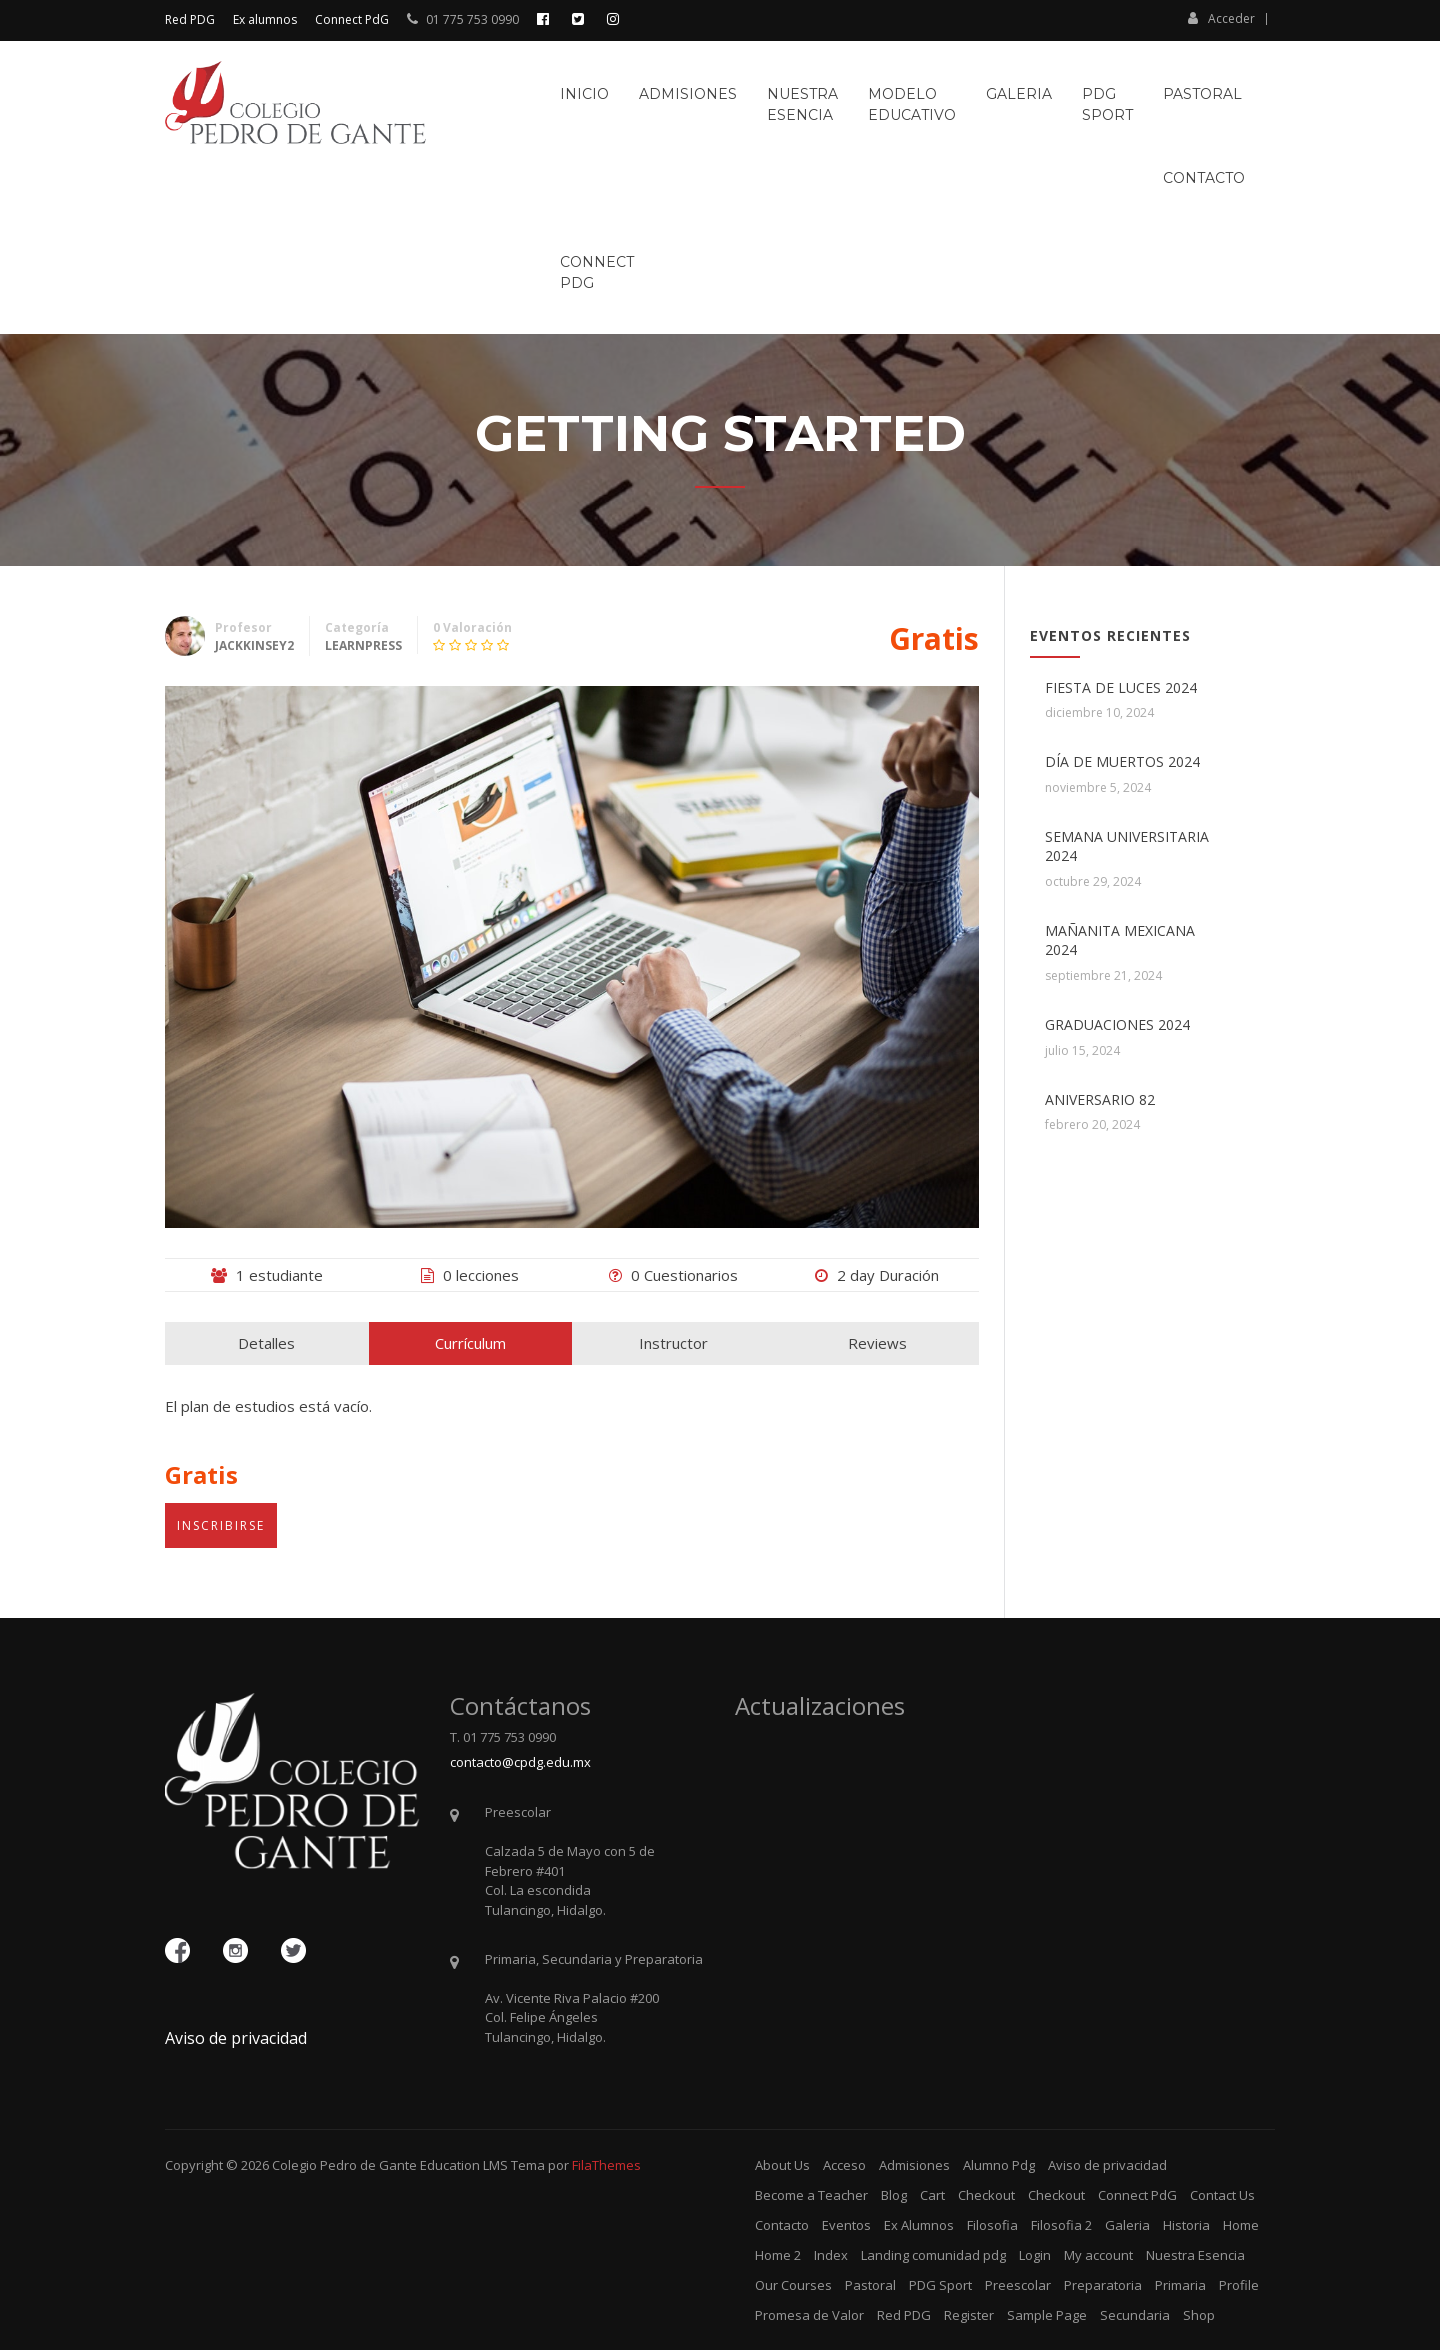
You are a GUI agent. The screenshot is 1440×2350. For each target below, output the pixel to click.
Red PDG (190, 19)
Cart (932, 2195)
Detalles (266, 1343)
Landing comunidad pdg (933, 2255)
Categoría (357, 627)
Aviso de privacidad (236, 2038)
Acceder (1221, 18)
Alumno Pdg (999, 2165)
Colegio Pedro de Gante (344, 2165)
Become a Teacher (811, 2195)
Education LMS (464, 2165)
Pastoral (1202, 94)
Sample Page (1047, 2315)
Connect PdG (352, 19)
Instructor (673, 1343)
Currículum (470, 1343)
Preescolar (1018, 2285)
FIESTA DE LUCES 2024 (1121, 687)
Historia (1186, 2225)
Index (831, 2255)
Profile (1239, 2285)
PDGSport (1107, 104)
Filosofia (992, 2225)
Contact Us (1222, 2195)
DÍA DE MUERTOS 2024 (1122, 761)
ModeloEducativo (912, 104)
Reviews (877, 1343)
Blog (894, 2195)
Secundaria (1135, 2315)
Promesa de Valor (809, 2315)
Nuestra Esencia (1195, 2255)
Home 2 (778, 2255)
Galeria (1019, 94)
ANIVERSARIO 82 (1100, 1099)
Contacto (1204, 178)
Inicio (584, 94)
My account (1098, 2255)
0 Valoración (472, 627)
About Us (782, 2165)
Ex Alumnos (919, 2225)
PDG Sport (940, 2285)
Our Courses (793, 2285)
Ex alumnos (265, 19)
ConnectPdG (597, 272)
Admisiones (688, 94)
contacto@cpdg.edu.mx (520, 1762)
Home (1241, 2225)
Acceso (844, 2165)
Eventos (846, 2225)
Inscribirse (221, 1525)
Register (969, 2315)
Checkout (986, 2195)
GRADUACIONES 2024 (1117, 1024)
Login (1035, 2255)
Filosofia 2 (1061, 2225)
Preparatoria (1103, 2285)
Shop (1199, 2315)
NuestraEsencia (802, 104)
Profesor (243, 627)
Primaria (1180, 2285)
